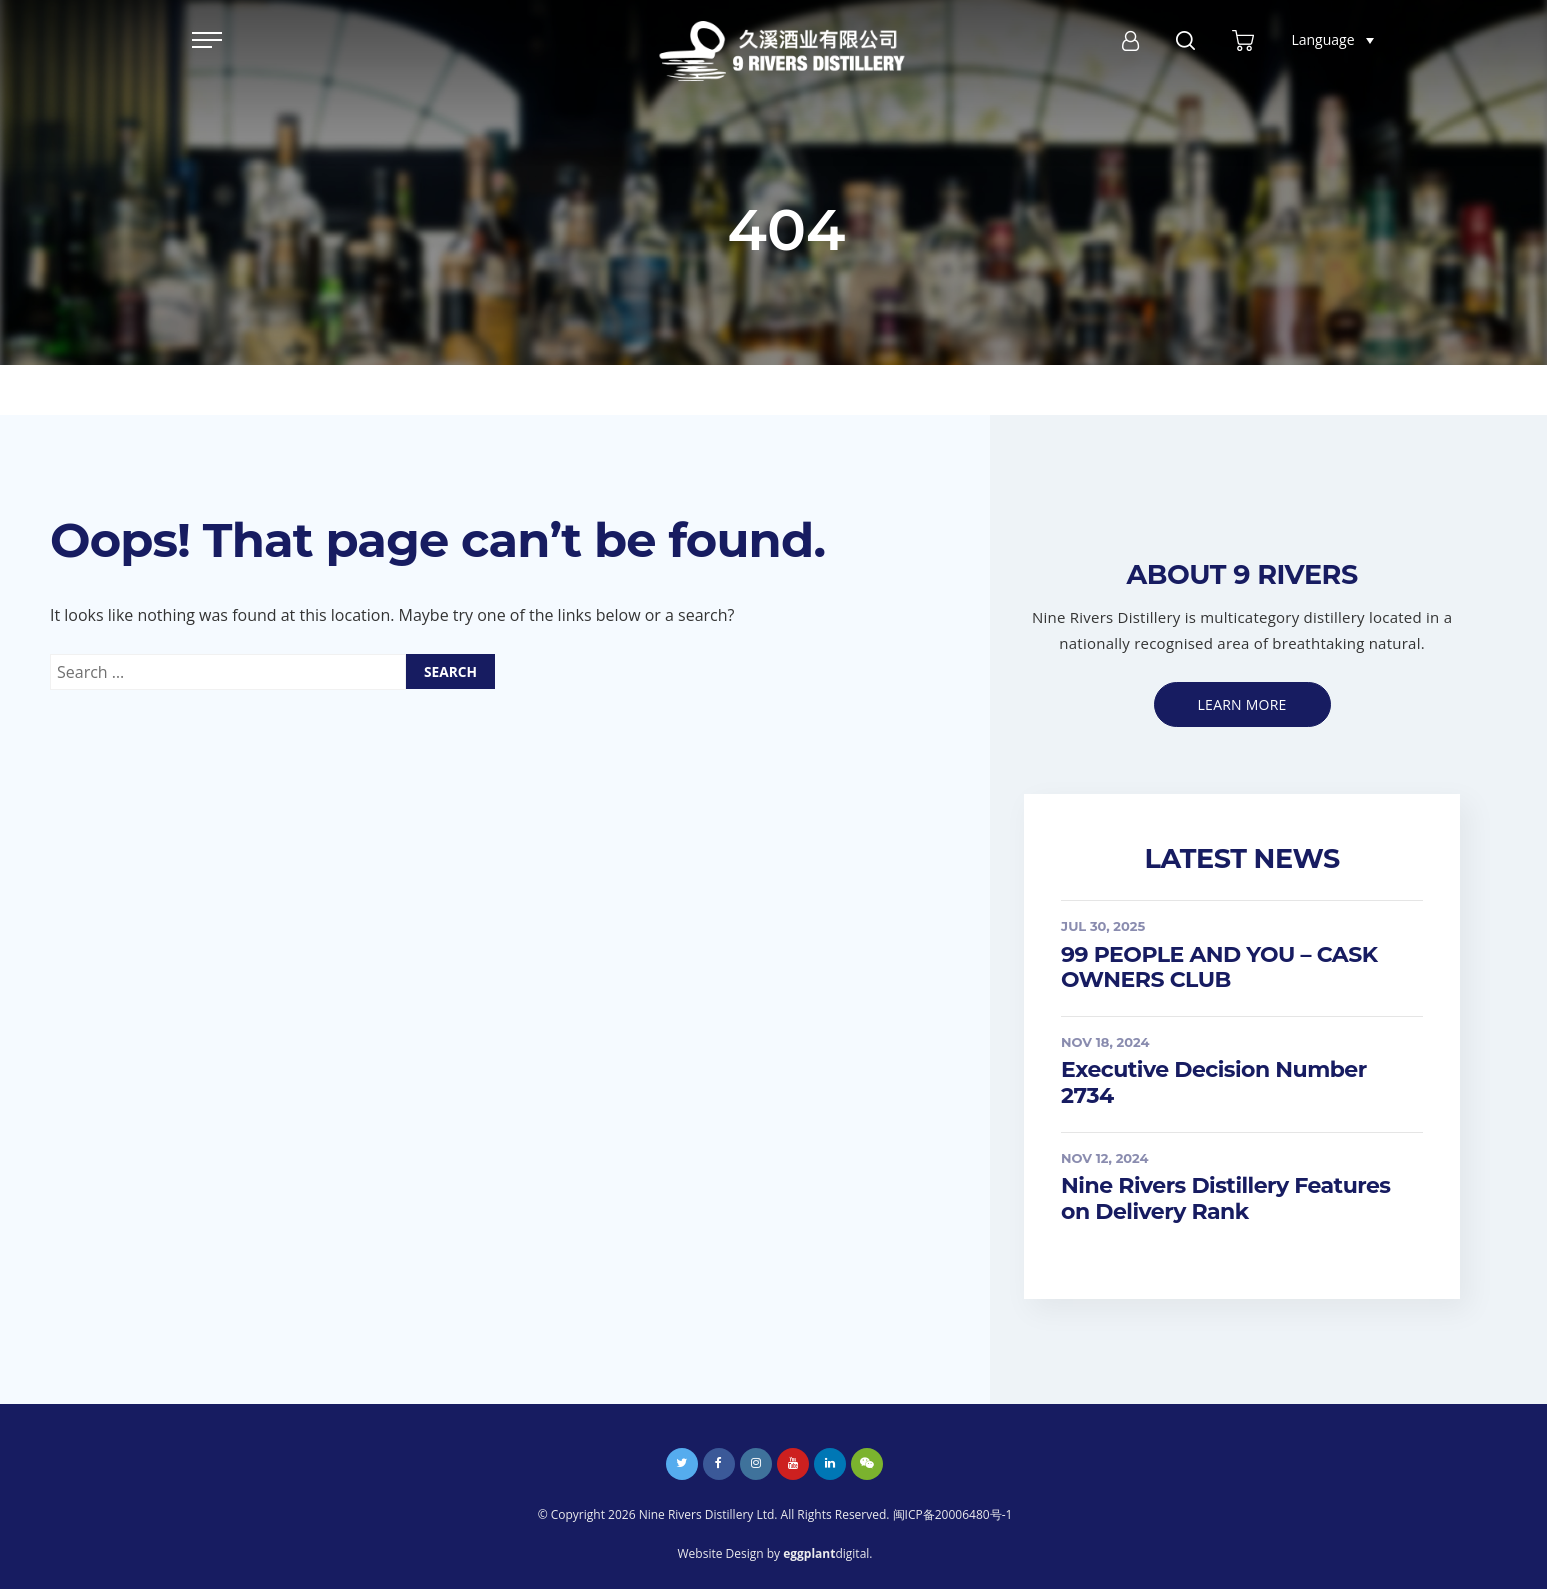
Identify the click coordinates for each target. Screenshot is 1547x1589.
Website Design (721, 1553)
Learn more (1242, 704)
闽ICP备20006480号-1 (953, 1514)
